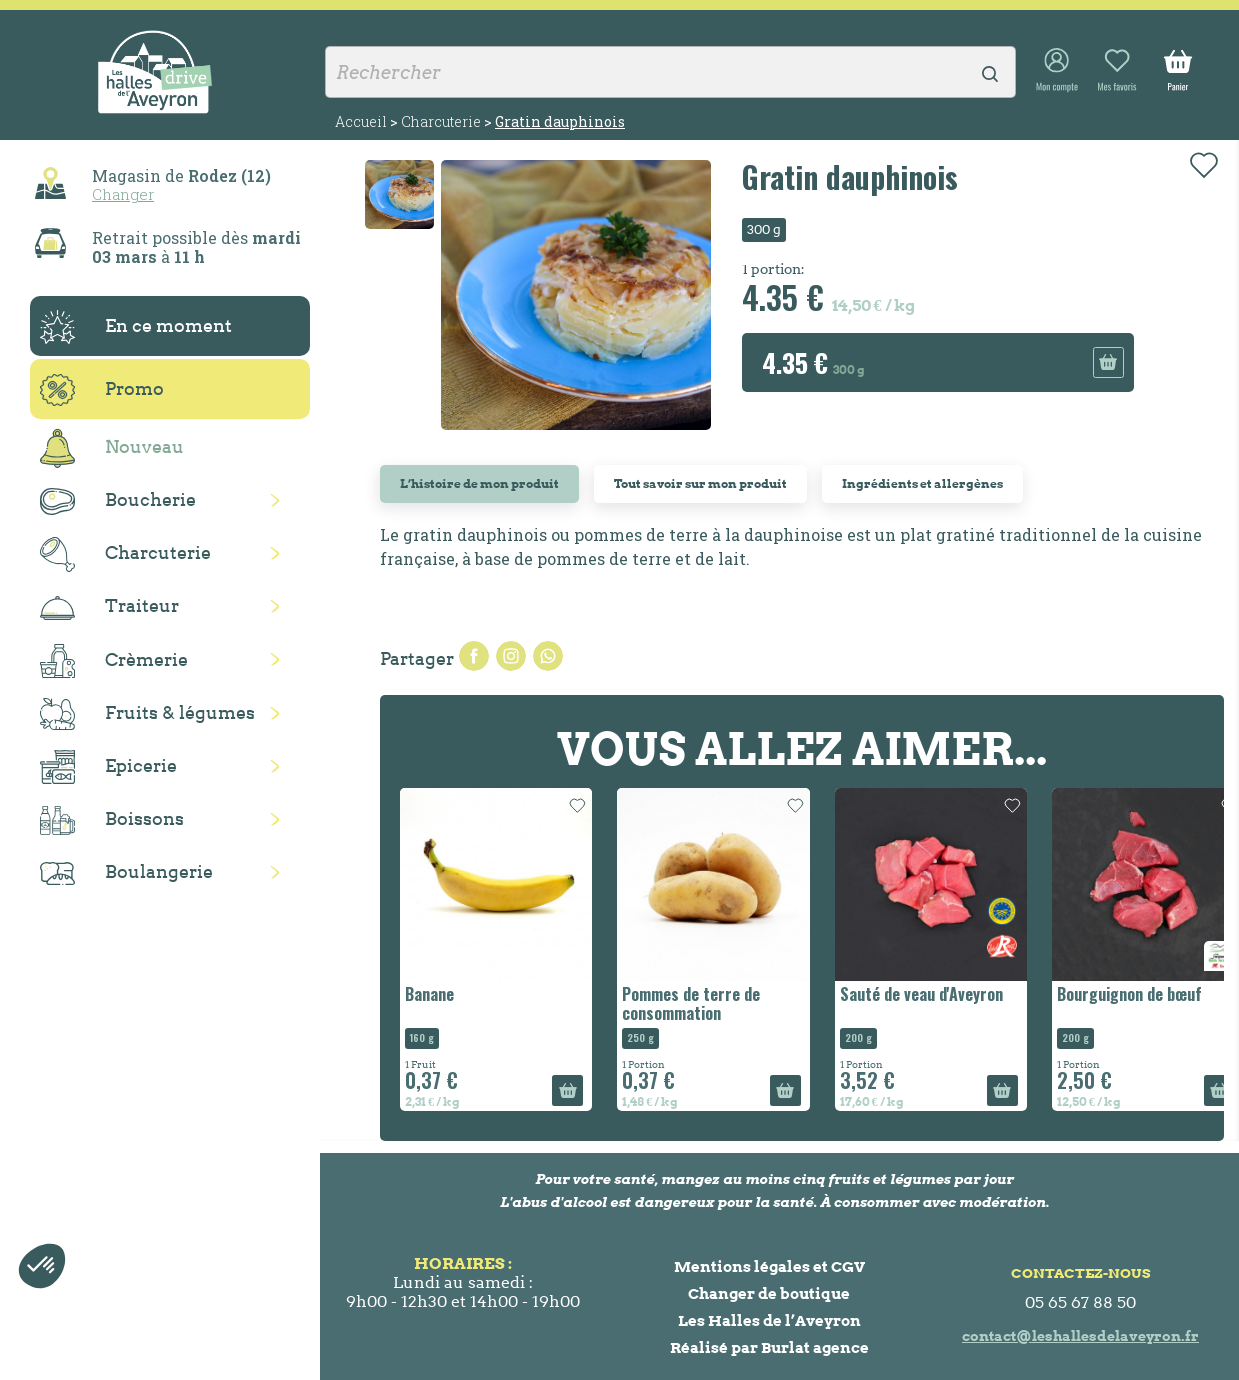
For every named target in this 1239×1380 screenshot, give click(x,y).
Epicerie (108, 767)
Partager (474, 656)
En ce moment (136, 327)
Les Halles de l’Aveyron (769, 1320)
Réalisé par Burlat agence (769, 1347)
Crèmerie (114, 661)
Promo (102, 390)
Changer (123, 194)
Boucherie (118, 501)
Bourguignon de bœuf (1129, 994)
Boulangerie (126, 873)
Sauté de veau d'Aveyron (921, 994)
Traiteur (109, 607)
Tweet (511, 656)
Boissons (112, 820)
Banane (429, 994)
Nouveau (112, 448)
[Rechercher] (670, 72)
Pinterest (548, 656)
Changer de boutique (769, 1293)
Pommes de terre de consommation (691, 1003)
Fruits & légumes (147, 714)
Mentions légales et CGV (769, 1266)
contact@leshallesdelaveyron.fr (1080, 1336)
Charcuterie (125, 554)
